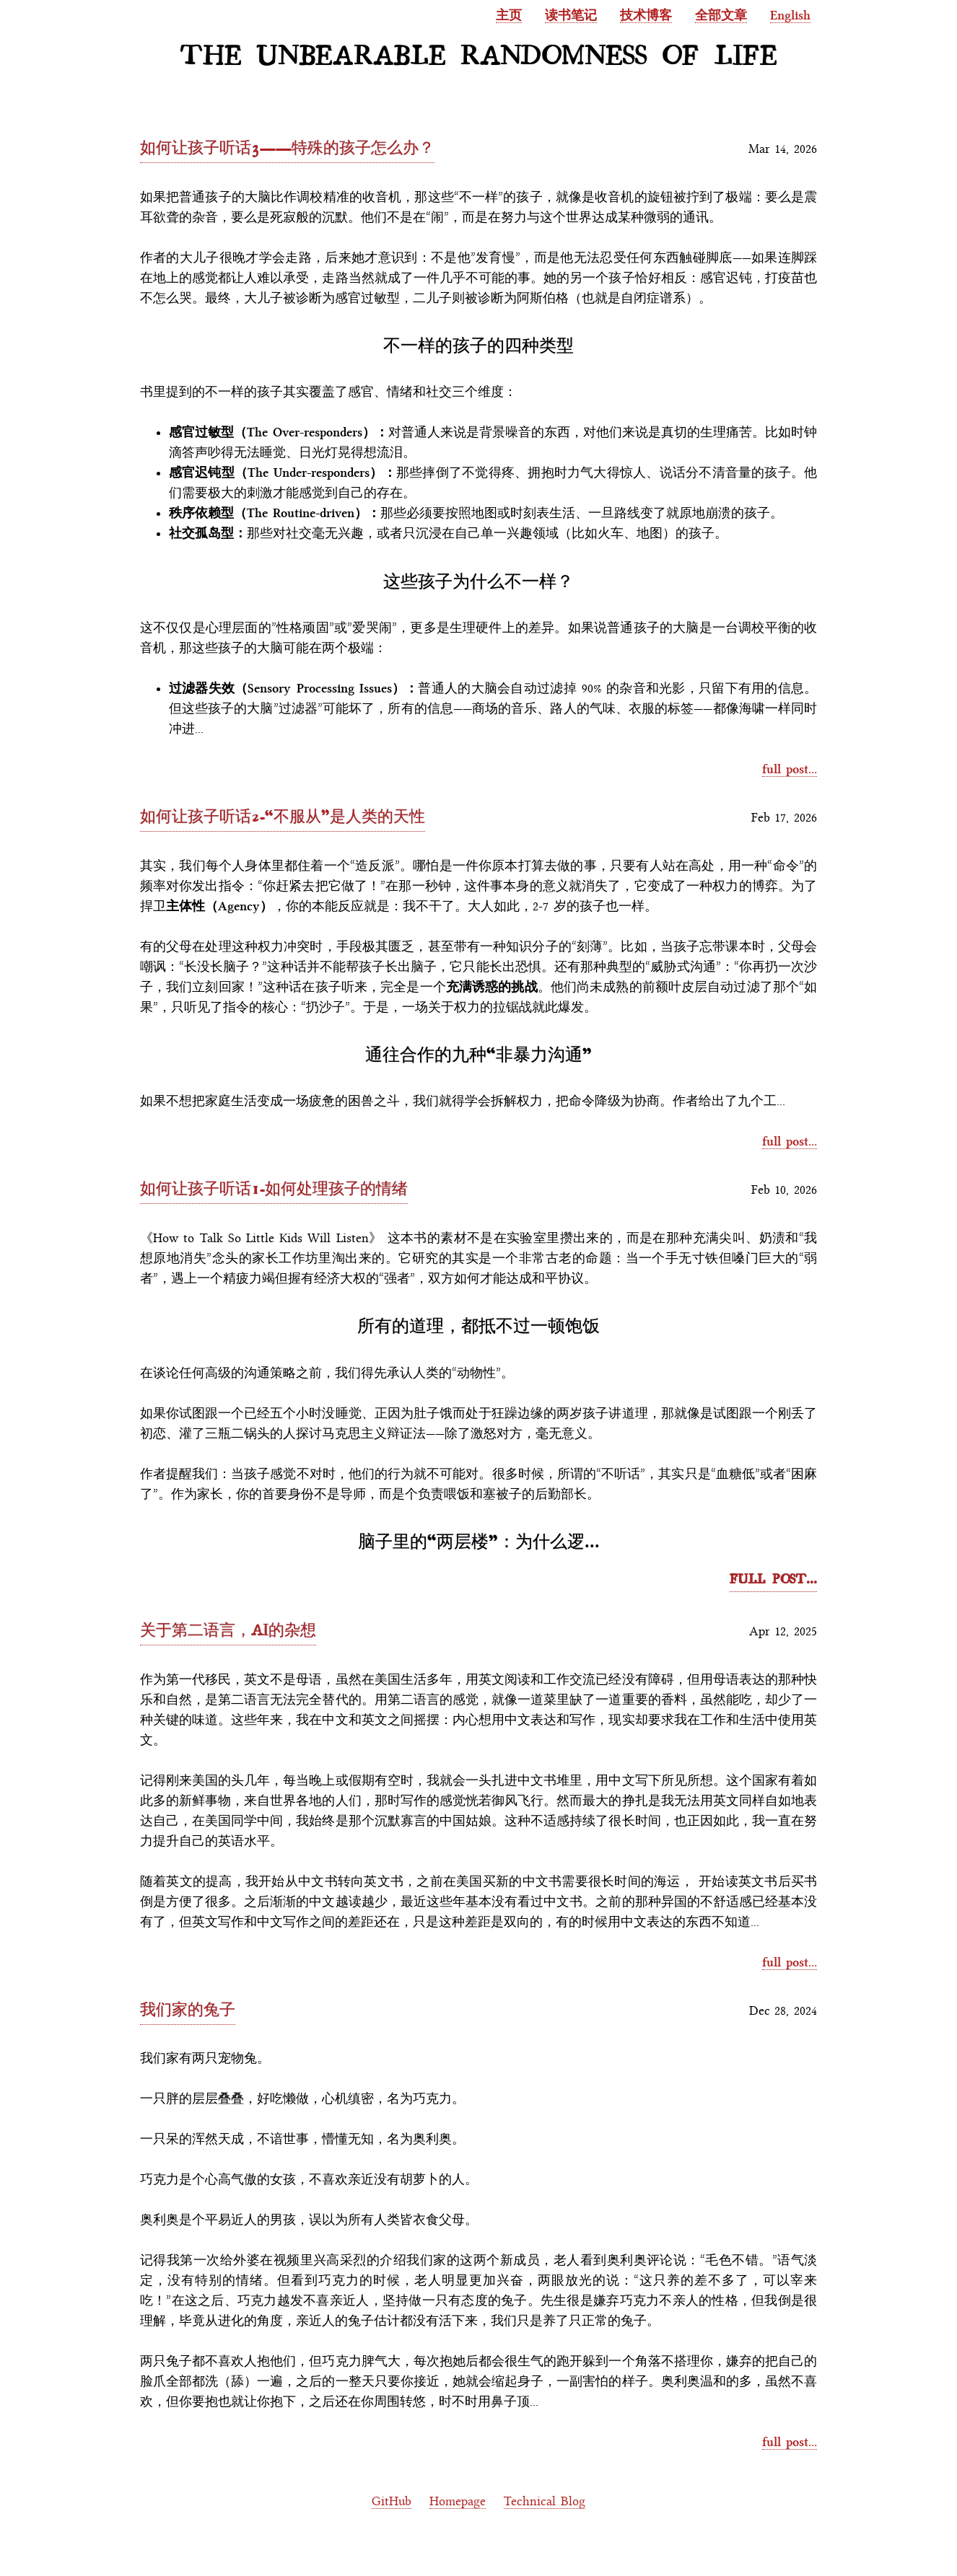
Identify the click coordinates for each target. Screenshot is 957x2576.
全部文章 (721, 15)
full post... (789, 769)
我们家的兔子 (187, 2008)
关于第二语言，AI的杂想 (228, 1629)
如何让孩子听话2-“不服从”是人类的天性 (282, 815)
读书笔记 (571, 15)
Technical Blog (544, 2501)
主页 (509, 15)
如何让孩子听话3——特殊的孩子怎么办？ (287, 146)
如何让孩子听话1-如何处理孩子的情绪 (274, 1187)
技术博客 (646, 15)
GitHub (391, 2501)
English (790, 15)
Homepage (457, 2501)
